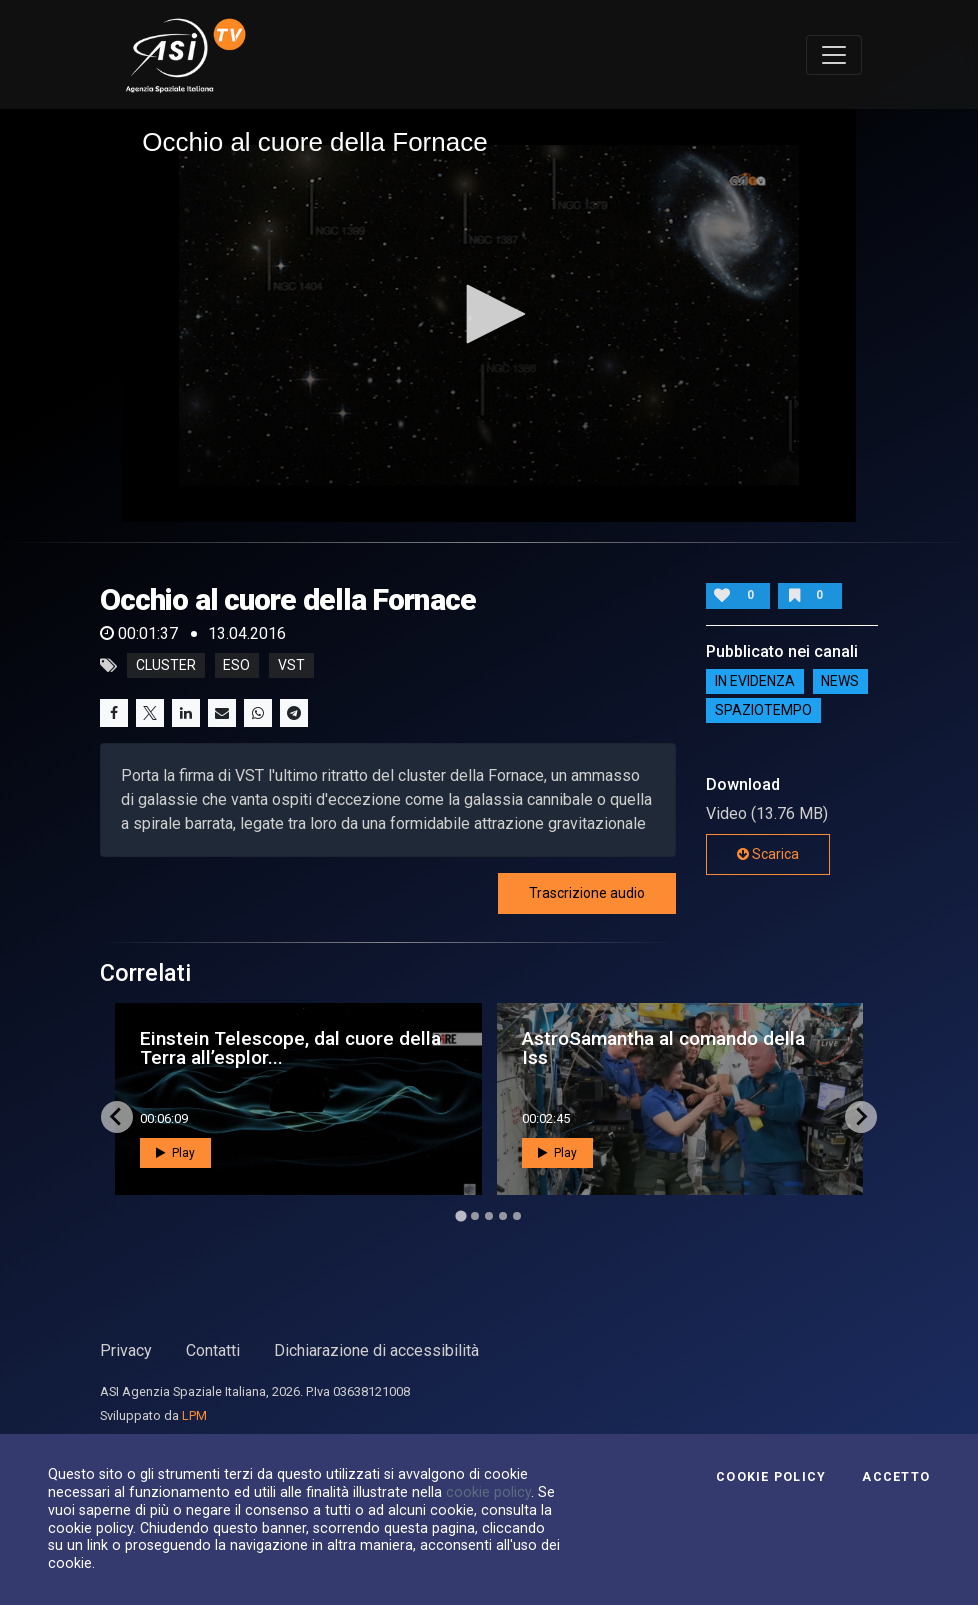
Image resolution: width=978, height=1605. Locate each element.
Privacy (126, 1350)
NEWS (840, 681)
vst (291, 666)
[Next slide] (861, 1117)
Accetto (896, 1477)
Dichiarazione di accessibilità (376, 1350)
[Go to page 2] (475, 1216)
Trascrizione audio (587, 893)
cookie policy (488, 1492)
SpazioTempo (763, 710)
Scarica (768, 854)
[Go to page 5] (517, 1216)
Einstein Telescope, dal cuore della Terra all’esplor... (290, 1048)
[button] (489, 314)
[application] (489, 315)
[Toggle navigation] (834, 55)
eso (236, 666)
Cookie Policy (771, 1477)
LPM (194, 1415)
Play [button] (175, 1153)
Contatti (213, 1350)
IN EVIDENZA (755, 681)
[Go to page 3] (489, 1216)
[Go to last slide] (117, 1117)
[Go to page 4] (503, 1216)
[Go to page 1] (460, 1215)
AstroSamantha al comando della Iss (663, 1048)
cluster (166, 666)
